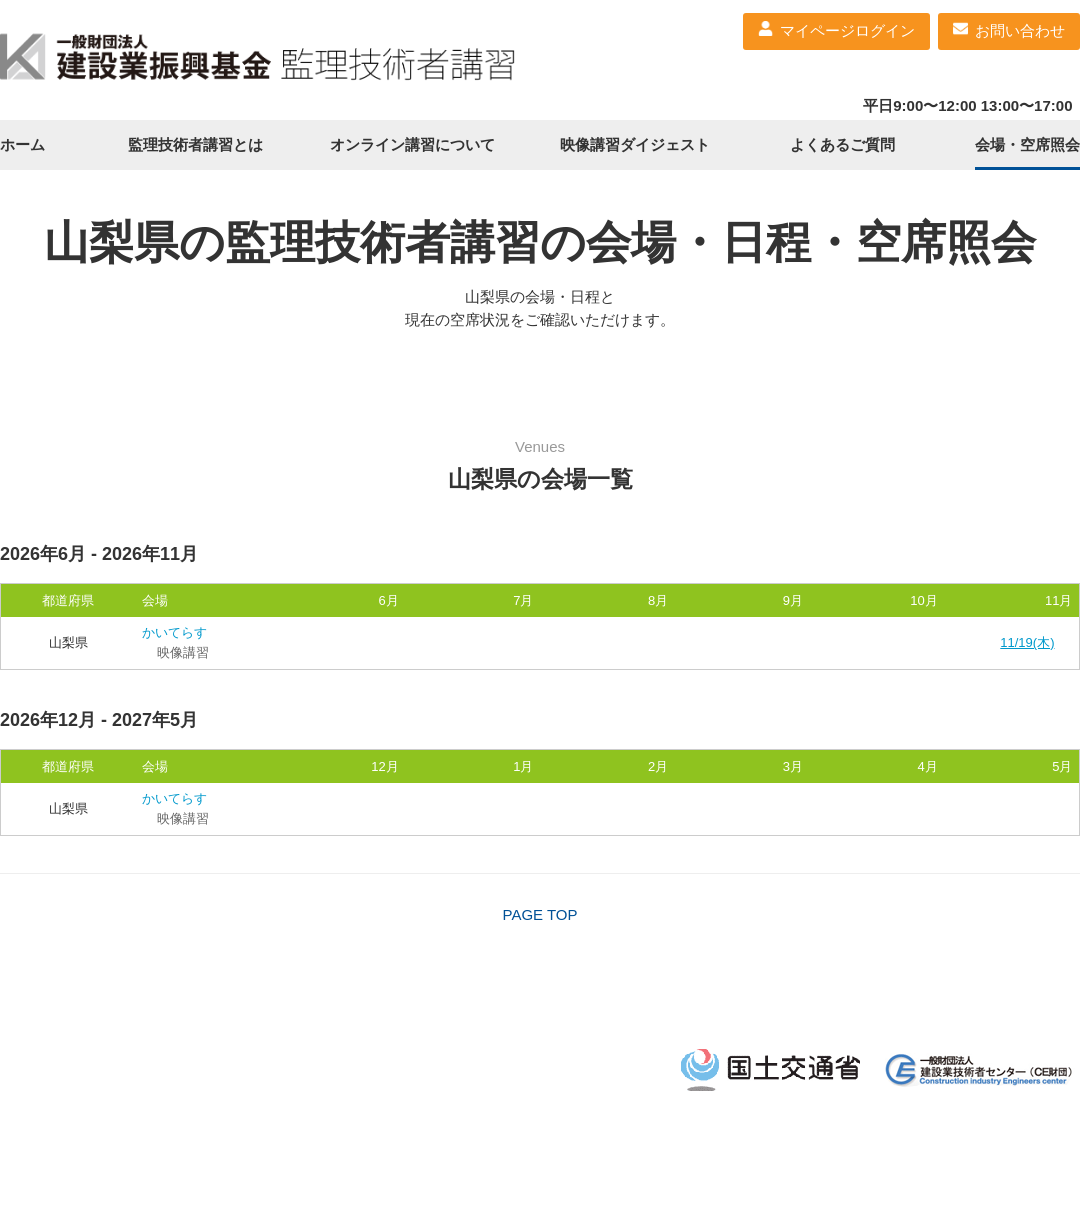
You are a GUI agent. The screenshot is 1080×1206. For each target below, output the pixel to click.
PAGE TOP (539, 914)
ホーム (22, 144)
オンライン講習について (412, 144)
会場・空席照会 (1027, 144)
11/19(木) (1027, 642)
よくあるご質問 (842, 144)
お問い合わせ (1020, 30)
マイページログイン (847, 30)
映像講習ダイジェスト (635, 144)
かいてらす (174, 632)
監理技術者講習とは (195, 144)
